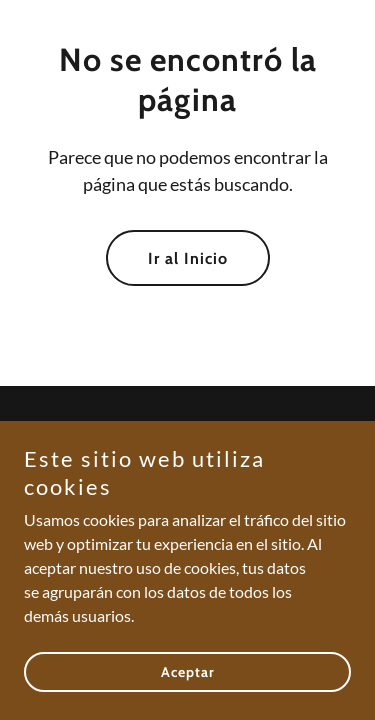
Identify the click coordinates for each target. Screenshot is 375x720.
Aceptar (188, 700)
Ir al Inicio (188, 258)
